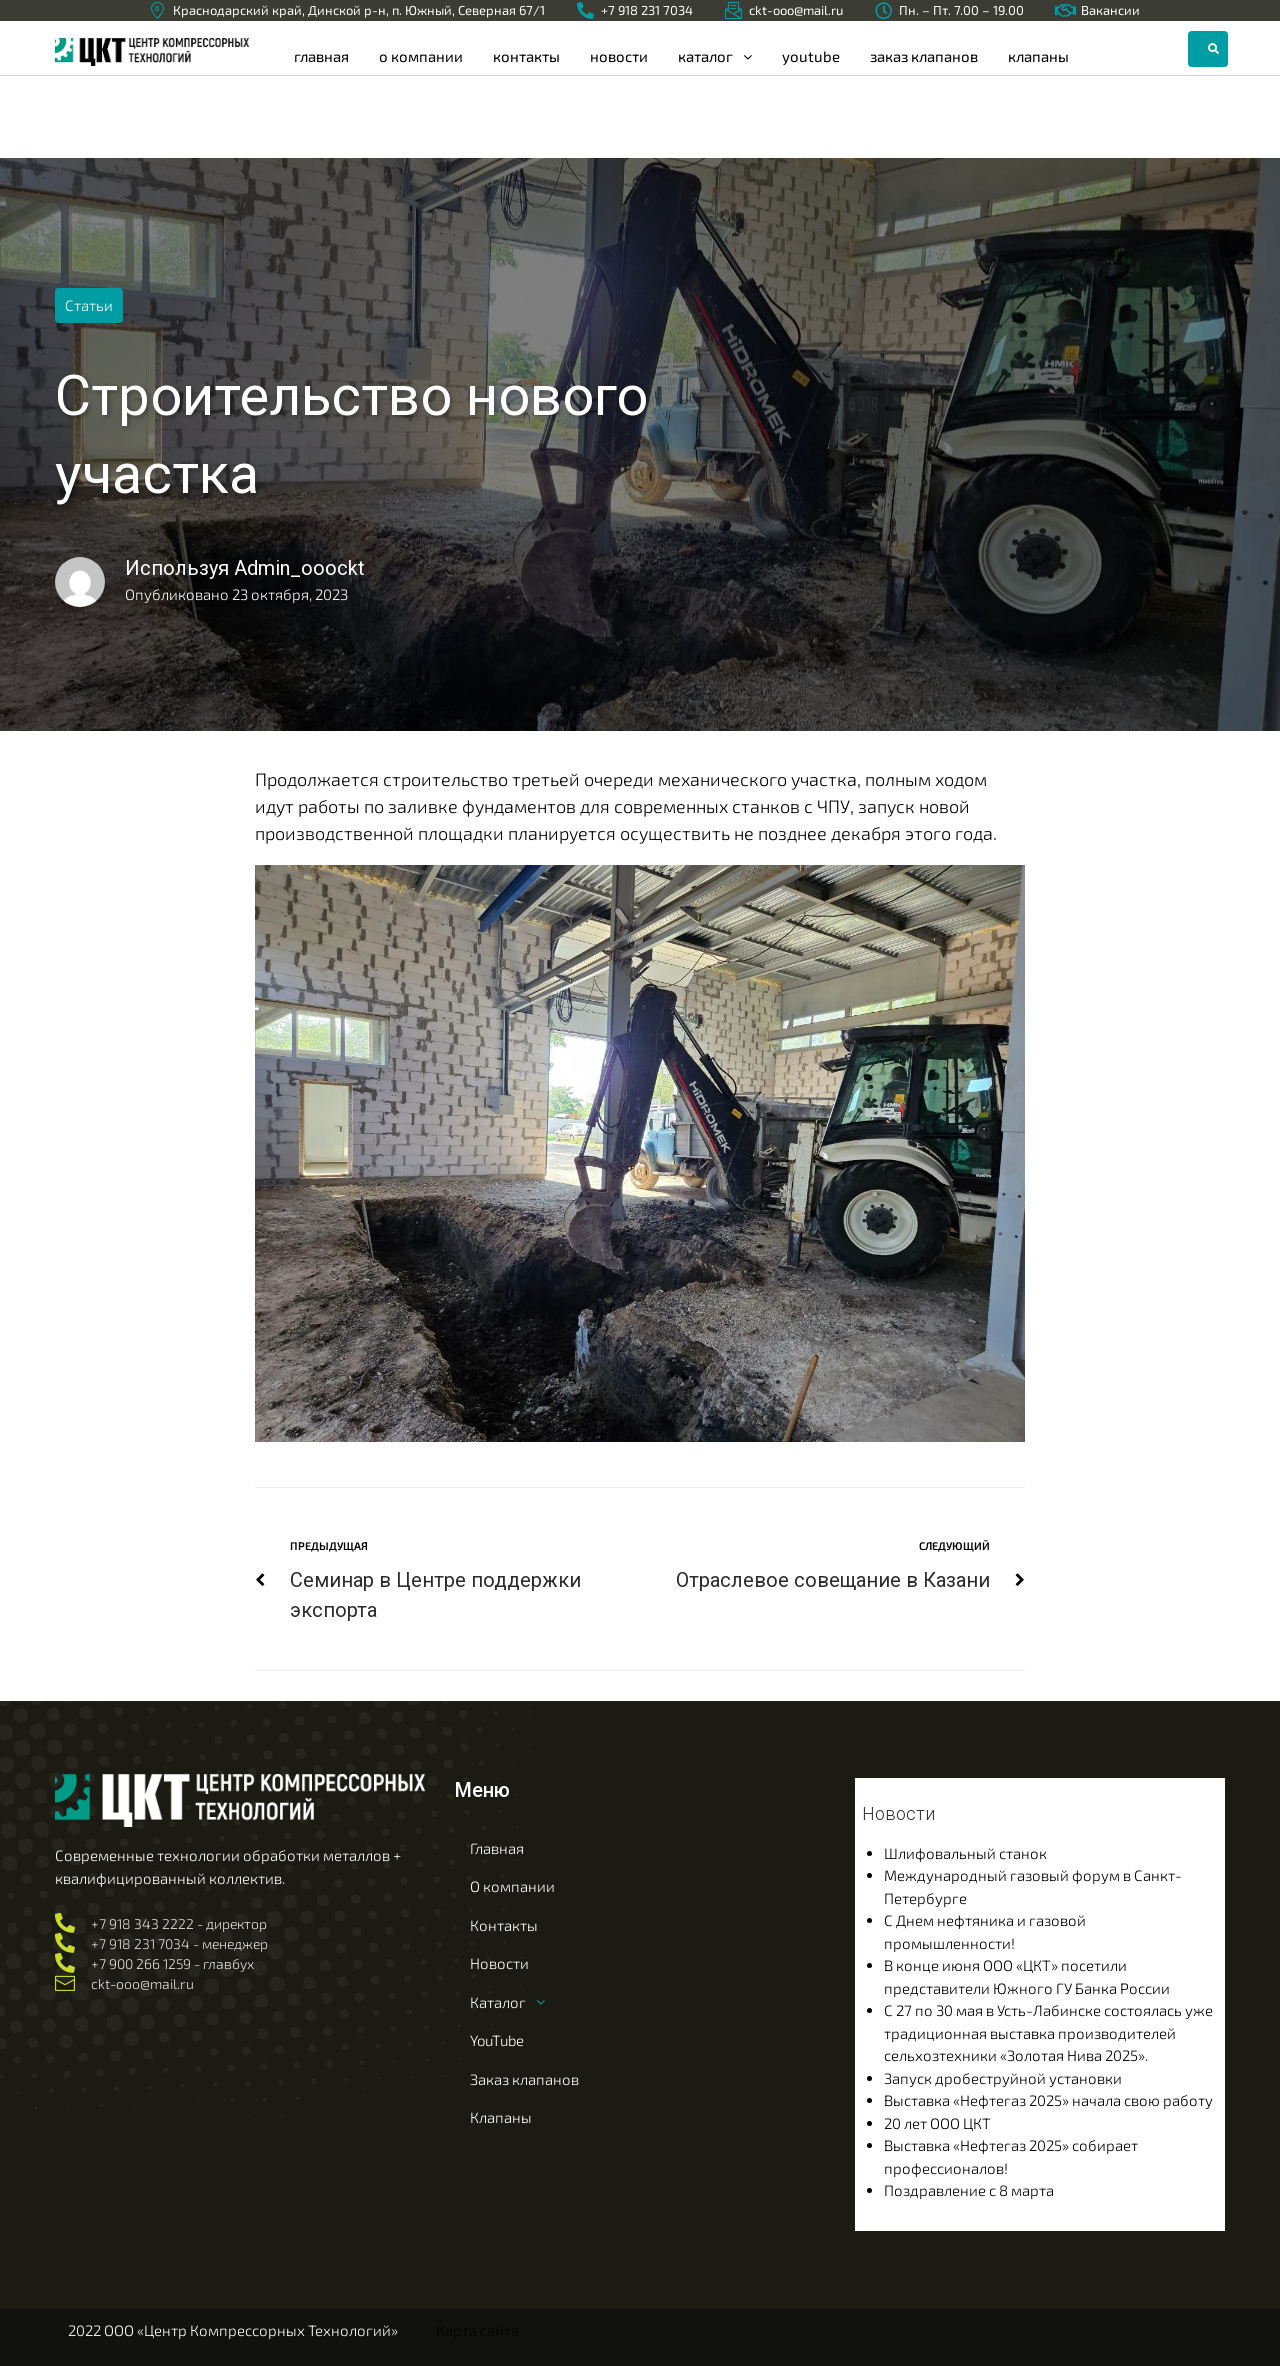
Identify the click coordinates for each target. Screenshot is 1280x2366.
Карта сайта (477, 2330)
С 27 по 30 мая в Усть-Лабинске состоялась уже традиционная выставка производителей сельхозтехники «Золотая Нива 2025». (1048, 2032)
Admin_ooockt (299, 568)
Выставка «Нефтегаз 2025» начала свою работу (1048, 2100)
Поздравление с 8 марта (969, 2190)
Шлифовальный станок (965, 1852)
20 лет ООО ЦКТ (937, 2122)
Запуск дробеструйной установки (1003, 2077)
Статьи (89, 305)
